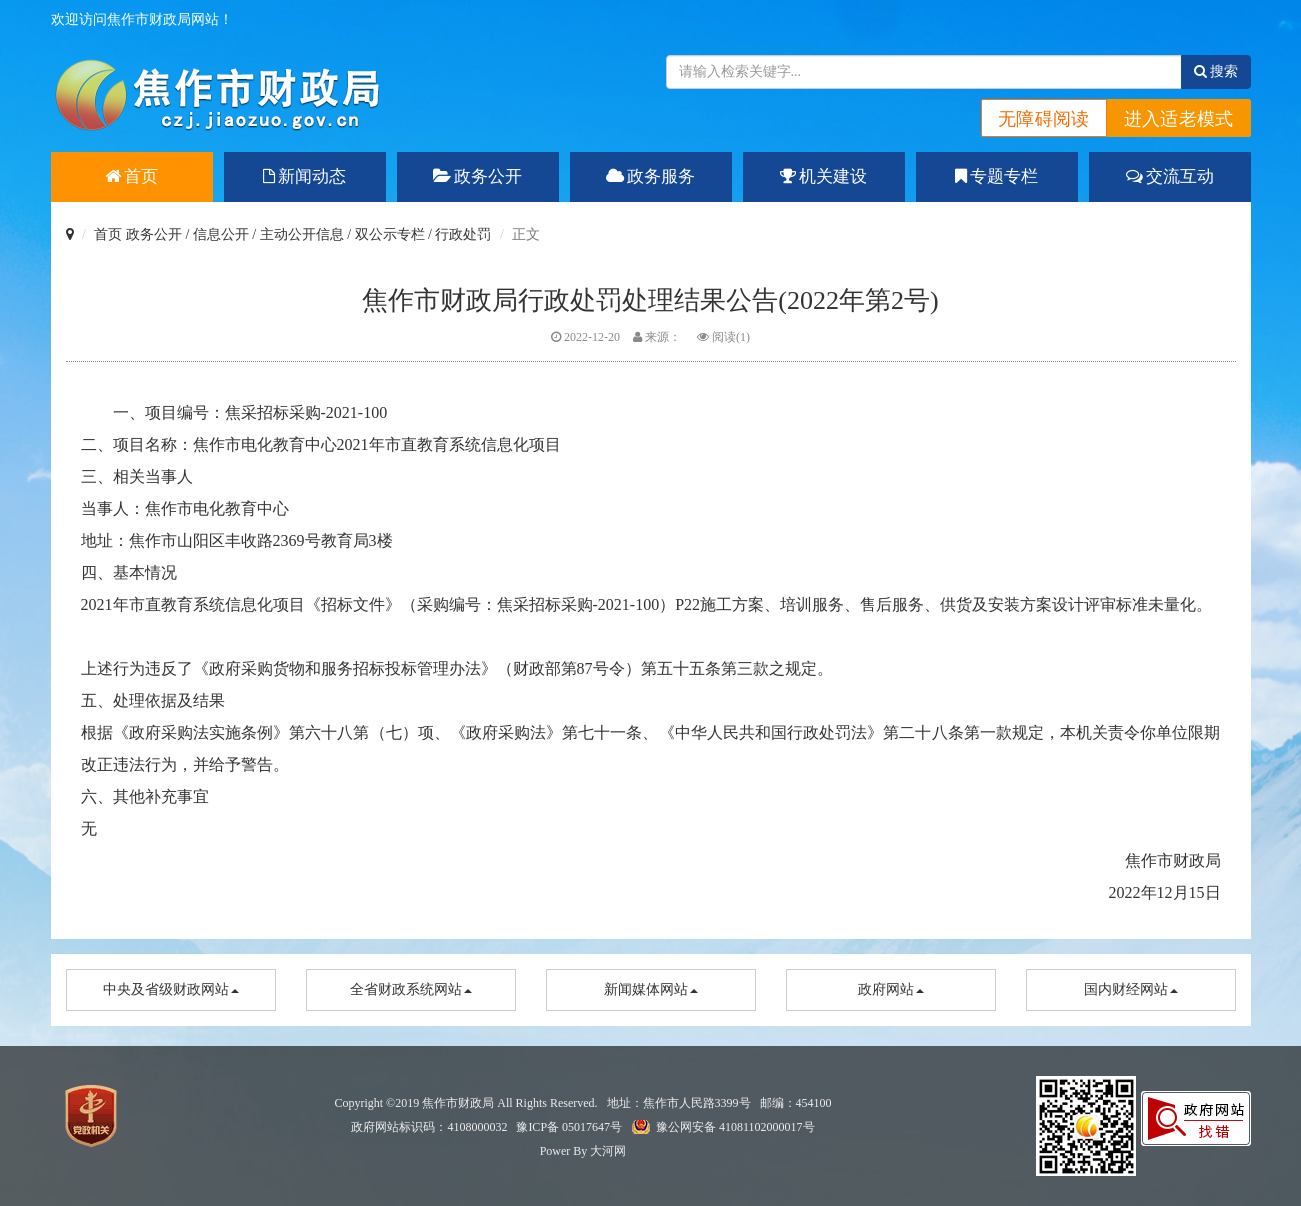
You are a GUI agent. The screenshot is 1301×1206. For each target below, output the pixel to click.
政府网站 (891, 989)
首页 (131, 176)
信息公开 (221, 234)
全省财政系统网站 (411, 989)
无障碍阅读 (1044, 119)
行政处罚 (463, 234)
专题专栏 (996, 176)
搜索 (1216, 71)
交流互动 (1170, 176)
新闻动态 (304, 176)
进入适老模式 (1179, 119)
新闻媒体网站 (651, 989)
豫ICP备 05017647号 (569, 1127)
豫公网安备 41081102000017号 (735, 1127)
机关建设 (823, 176)
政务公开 (477, 176)
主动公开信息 (302, 234)
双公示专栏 (390, 234)
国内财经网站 (1131, 989)
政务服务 (650, 176)
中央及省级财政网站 (171, 989)
